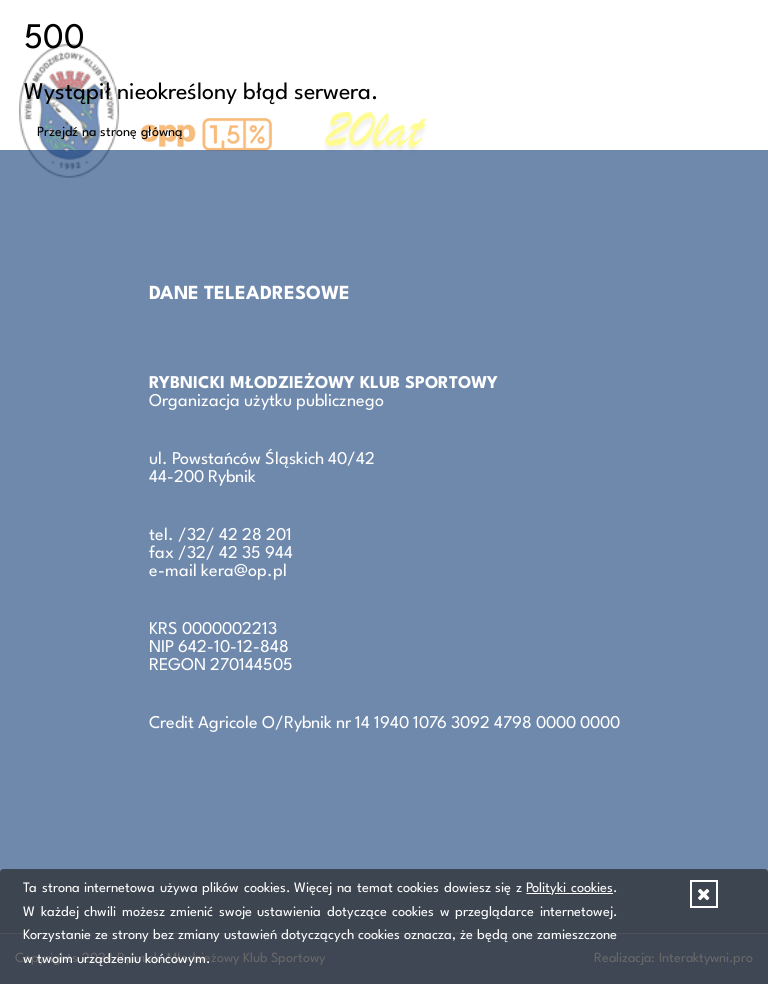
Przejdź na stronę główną (110, 132)
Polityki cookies (569, 888)
